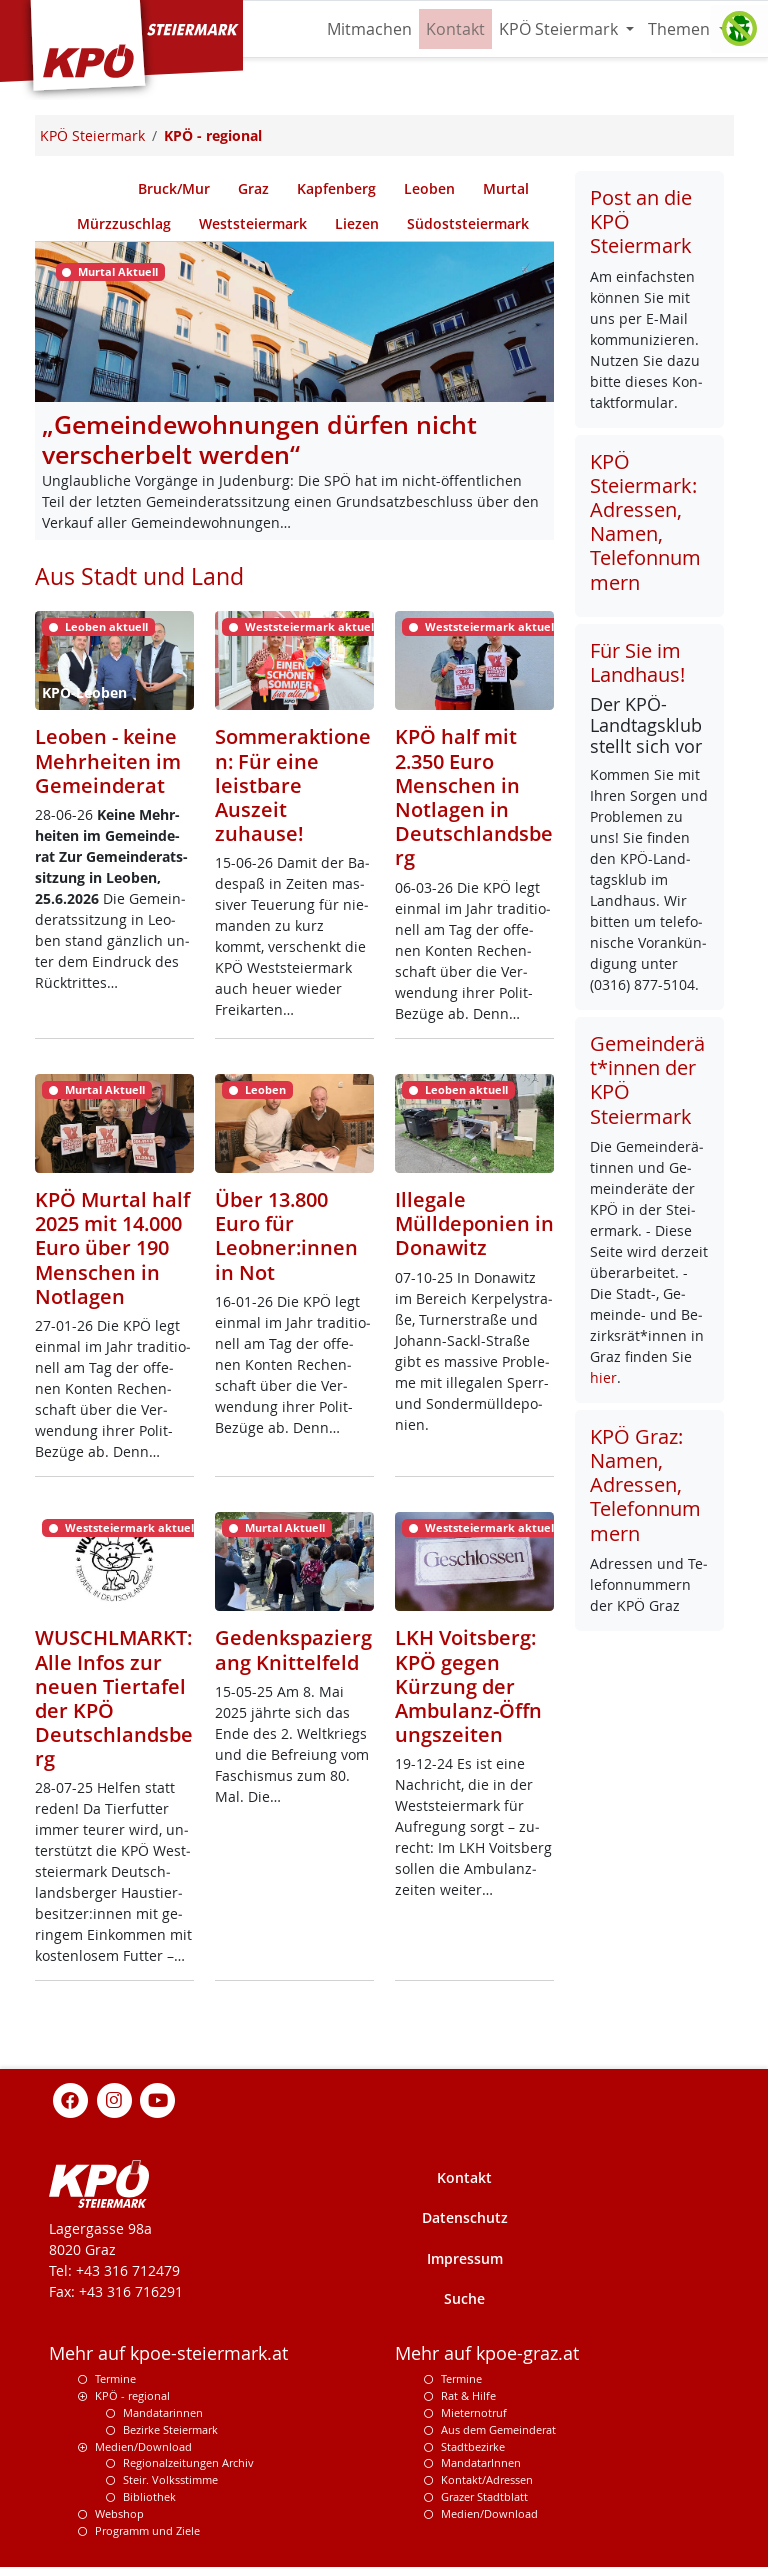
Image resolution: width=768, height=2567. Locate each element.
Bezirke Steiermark (170, 2429)
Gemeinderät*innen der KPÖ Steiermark (647, 1080)
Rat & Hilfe (468, 2395)
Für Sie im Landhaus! (637, 662)
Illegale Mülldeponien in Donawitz (474, 1223)
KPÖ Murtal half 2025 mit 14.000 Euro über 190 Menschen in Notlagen (112, 1247)
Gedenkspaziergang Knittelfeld (293, 1649)
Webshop (119, 2513)
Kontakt (455, 29)
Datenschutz (465, 2217)
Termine (115, 2378)
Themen (681, 29)
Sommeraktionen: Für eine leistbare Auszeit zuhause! (293, 784)
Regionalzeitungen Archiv (188, 2462)
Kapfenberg (336, 188)
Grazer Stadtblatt (484, 2496)
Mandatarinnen (163, 2412)
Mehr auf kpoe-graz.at (487, 2353)
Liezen (357, 223)
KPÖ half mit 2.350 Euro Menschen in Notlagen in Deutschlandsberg (474, 796)
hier (603, 1377)
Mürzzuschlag (124, 223)
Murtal (506, 188)
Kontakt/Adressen (487, 2479)
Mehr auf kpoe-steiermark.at (168, 2353)
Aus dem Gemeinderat (498, 2429)
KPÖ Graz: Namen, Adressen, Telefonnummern (645, 1485)
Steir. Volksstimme (170, 2479)
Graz (253, 188)
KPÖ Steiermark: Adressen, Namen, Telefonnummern (645, 522)
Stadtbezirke (473, 2446)
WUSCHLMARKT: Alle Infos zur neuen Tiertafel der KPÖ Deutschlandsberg (114, 1697)
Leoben (429, 188)
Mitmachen (369, 29)
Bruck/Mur (174, 188)
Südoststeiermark (468, 223)
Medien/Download (143, 2446)
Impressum (465, 2258)
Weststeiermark (253, 223)
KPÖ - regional (132, 2395)
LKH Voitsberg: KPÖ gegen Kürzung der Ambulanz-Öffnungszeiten (468, 1685)
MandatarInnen (481, 2462)
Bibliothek (149, 2496)
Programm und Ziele (147, 2530)
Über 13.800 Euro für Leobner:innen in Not (286, 1235)
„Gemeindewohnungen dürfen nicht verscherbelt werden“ (259, 439)
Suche (464, 2298)
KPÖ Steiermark (560, 29)
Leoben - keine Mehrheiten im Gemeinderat (108, 760)
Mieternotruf (474, 2412)
